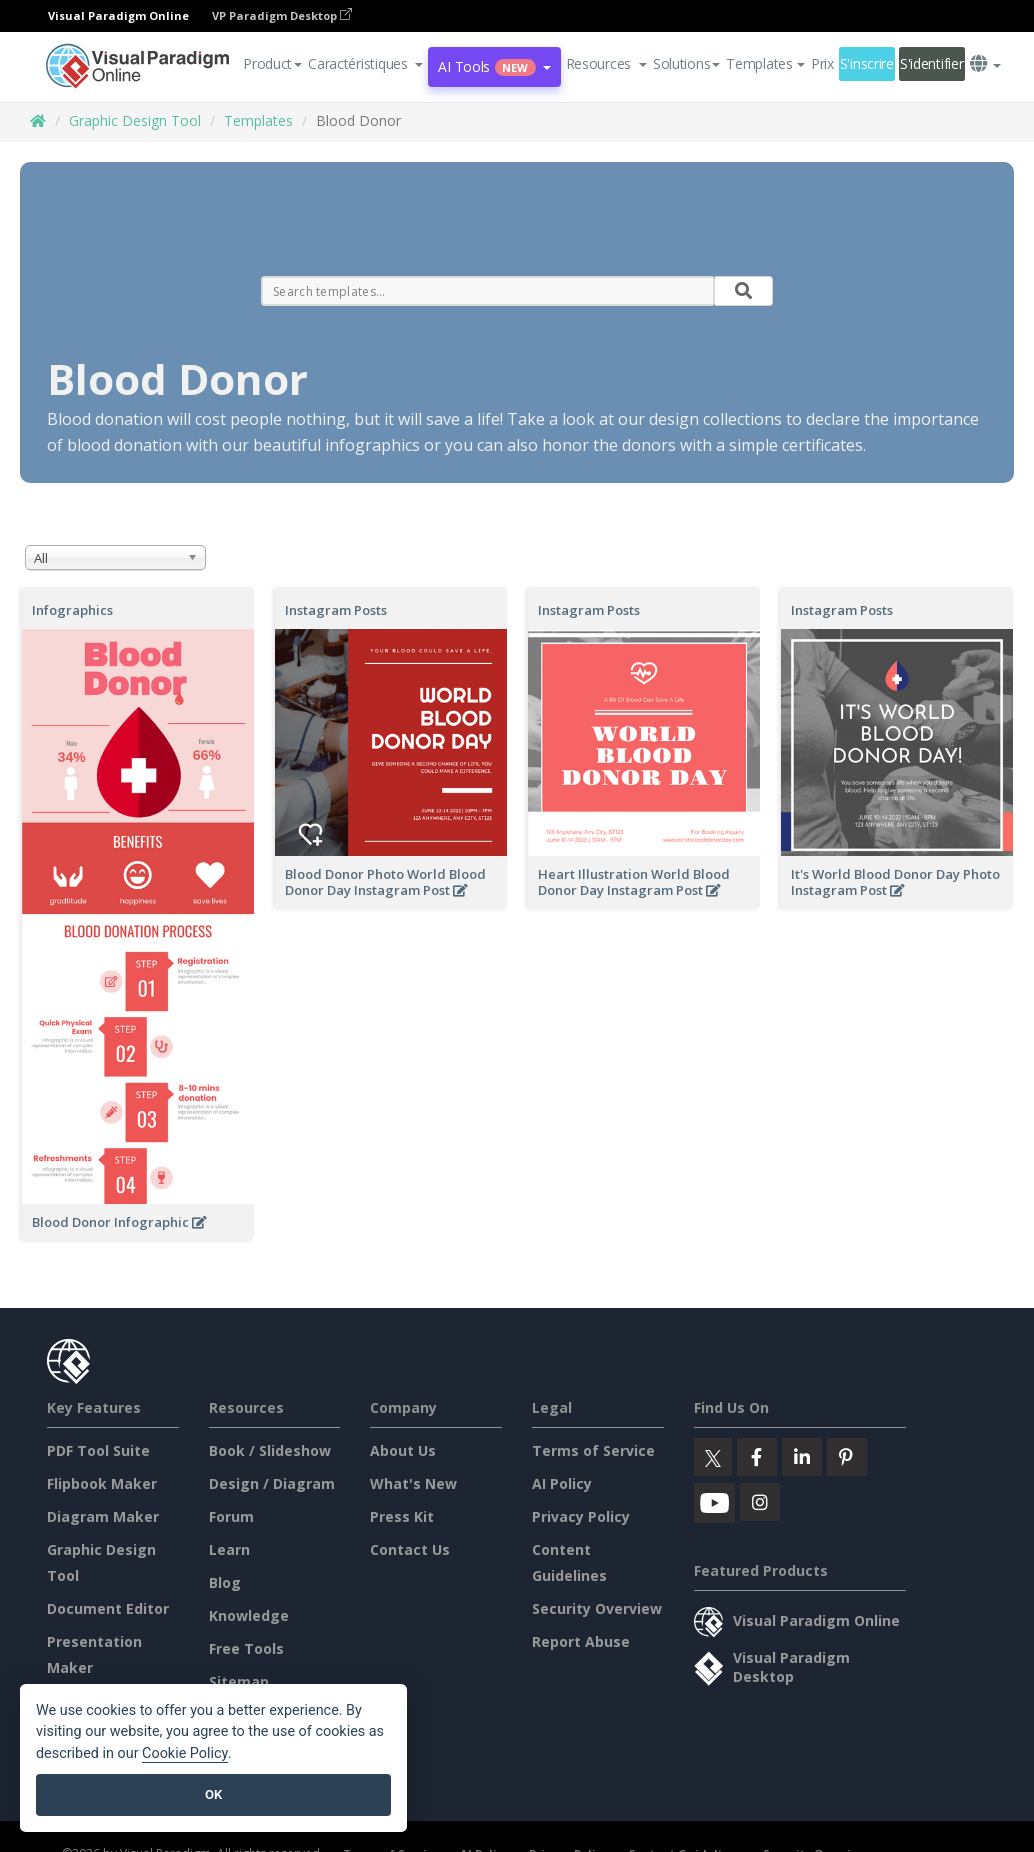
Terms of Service (593, 1450)
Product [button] (272, 63)
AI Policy (562, 1483)
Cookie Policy (185, 1753)
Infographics (72, 610)
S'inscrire (867, 63)
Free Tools (246, 1648)
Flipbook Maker (102, 1483)
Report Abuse (581, 1641)
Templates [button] (765, 63)
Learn (229, 1549)
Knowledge (249, 1615)
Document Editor (108, 1608)
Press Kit (402, 1516)
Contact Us (410, 1549)
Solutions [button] (686, 63)
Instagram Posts (336, 610)
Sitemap (239, 1681)
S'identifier (932, 63)
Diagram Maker (103, 1516)
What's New (413, 1483)
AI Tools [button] (494, 66)
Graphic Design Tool (135, 120)
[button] (365, 64)
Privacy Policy (581, 1516)
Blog (225, 1582)
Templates (258, 120)
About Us (403, 1450)
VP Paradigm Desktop (282, 15)
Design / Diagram (272, 1483)
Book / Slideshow (270, 1450)
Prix (822, 63)
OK (213, 1794)
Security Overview (597, 1608)
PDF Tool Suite (98, 1450)
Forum (231, 1516)
